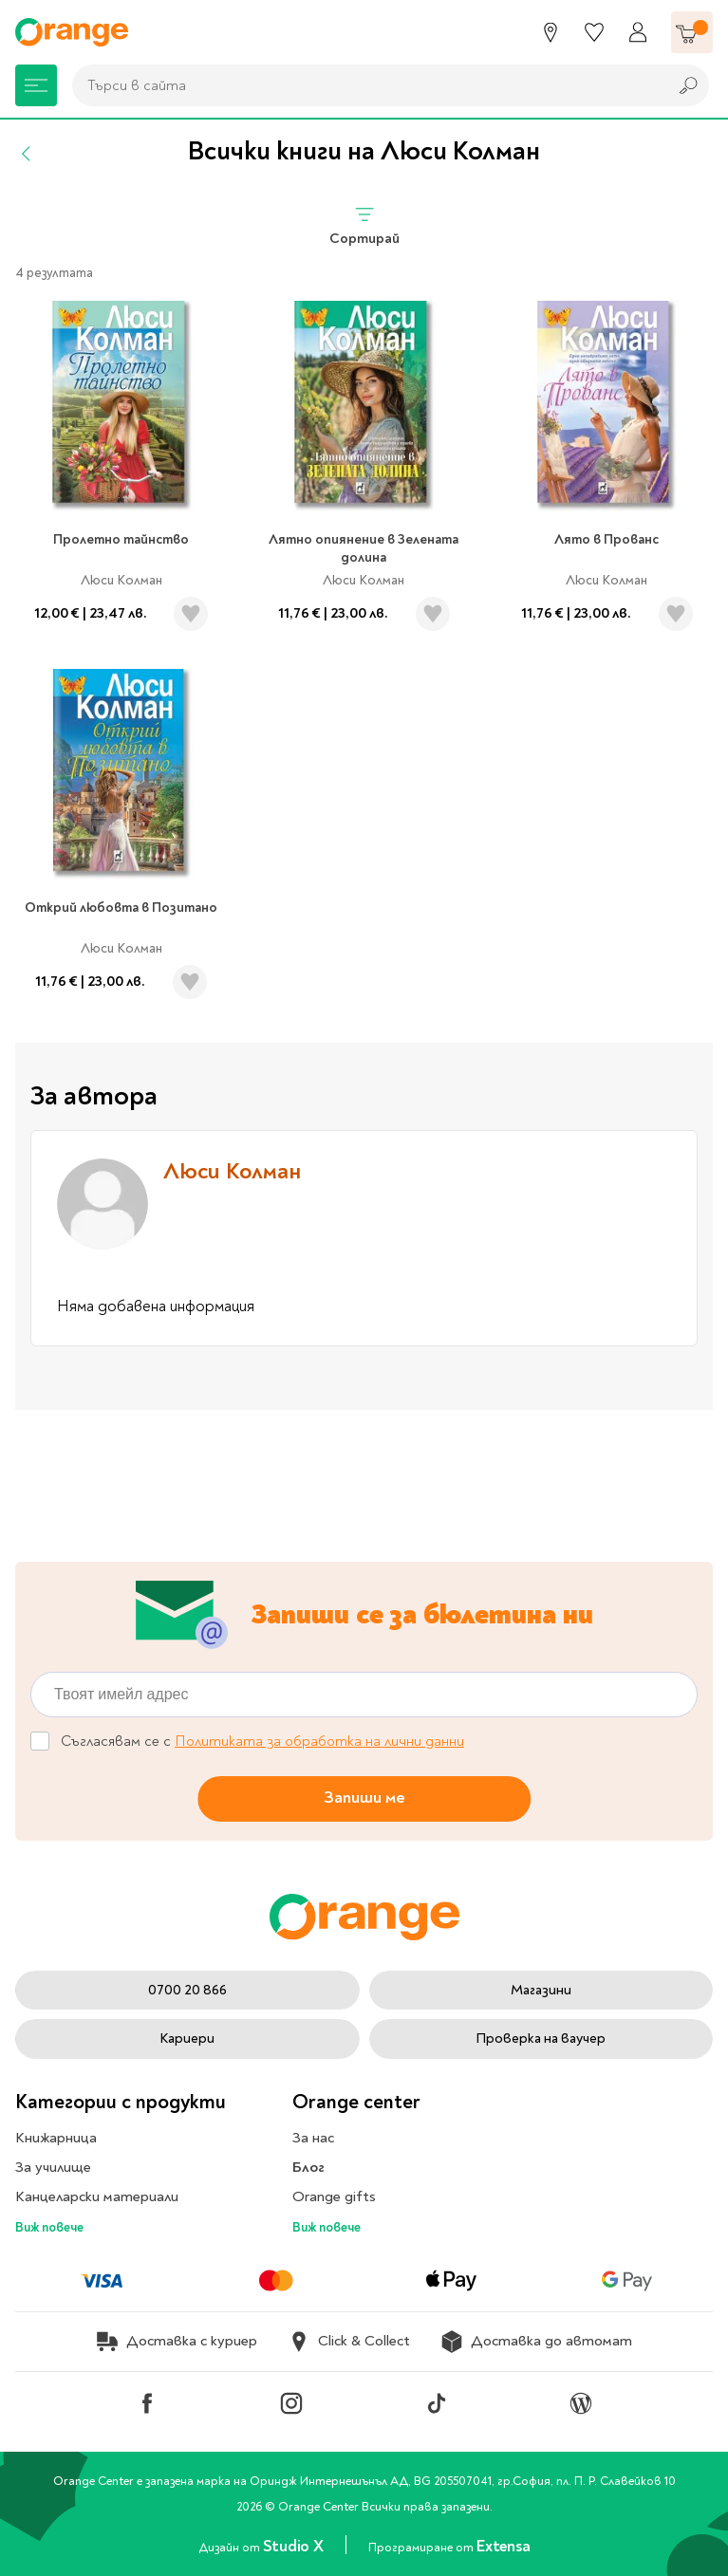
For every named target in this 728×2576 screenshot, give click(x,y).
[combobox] (365, 85)
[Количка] (692, 32)
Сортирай (364, 225)
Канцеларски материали (96, 2196)
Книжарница (56, 2137)
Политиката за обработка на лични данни (319, 1741)
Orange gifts (334, 2196)
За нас (313, 2137)
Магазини (541, 1990)
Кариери (187, 2038)
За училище (53, 2167)
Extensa (503, 2546)
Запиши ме (364, 1797)
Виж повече (49, 2227)
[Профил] (637, 32)
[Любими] (594, 32)
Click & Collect (349, 2341)
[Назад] (26, 153)
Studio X (295, 2546)
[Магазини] (550, 32)
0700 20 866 (187, 1990)
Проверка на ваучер (541, 2038)
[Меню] (36, 85)
